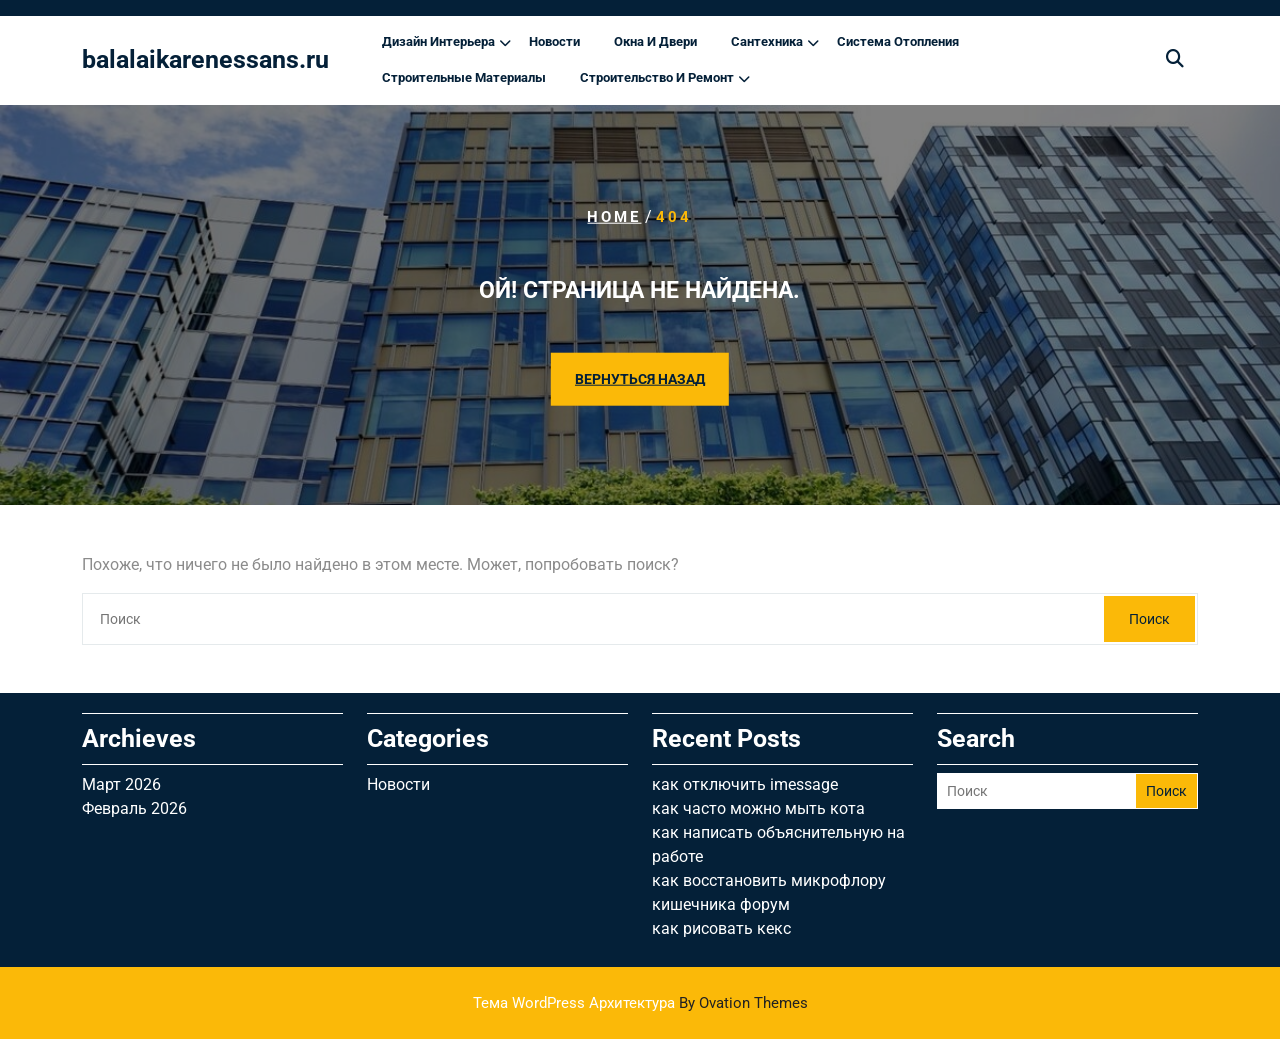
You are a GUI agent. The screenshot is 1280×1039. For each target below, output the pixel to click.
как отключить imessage (745, 784)
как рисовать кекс (721, 928)
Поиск (1149, 619)
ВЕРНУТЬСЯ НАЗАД (640, 378)
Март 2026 (121, 784)
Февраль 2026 (134, 808)
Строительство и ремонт (657, 77)
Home (614, 217)
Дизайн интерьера (438, 41)
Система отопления (898, 41)
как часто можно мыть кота (758, 808)
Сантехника (767, 41)
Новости (554, 41)
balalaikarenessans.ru (205, 59)
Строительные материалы (464, 77)
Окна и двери (655, 41)
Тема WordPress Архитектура (640, 1003)
